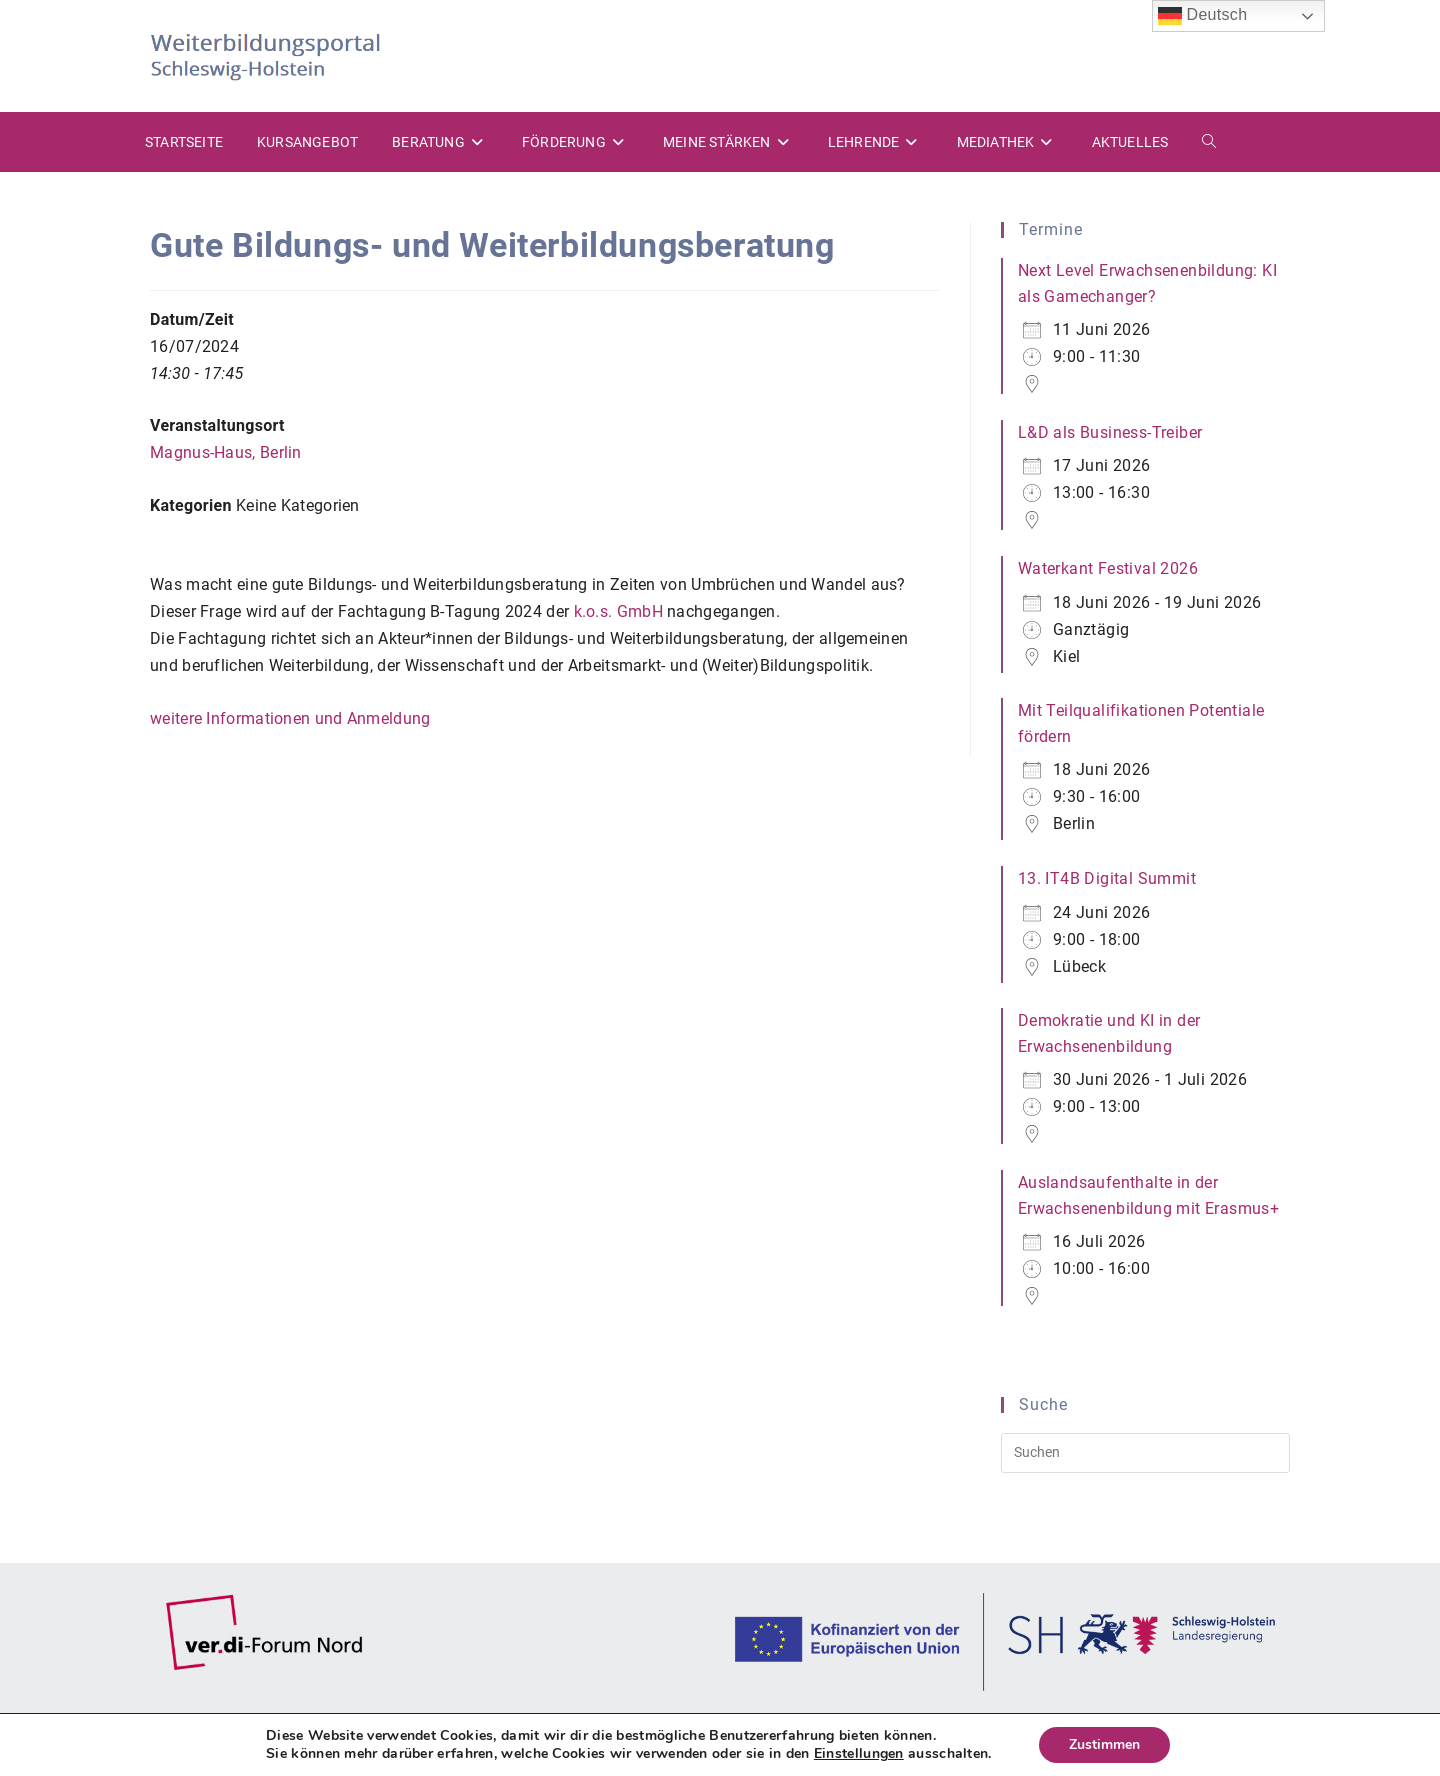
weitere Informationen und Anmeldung (290, 718)
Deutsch (1203, 16)
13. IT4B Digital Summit (1107, 878)
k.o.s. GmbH (621, 611)
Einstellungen (859, 1754)
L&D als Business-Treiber (1110, 432)
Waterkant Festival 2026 (1108, 568)
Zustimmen (1104, 1744)
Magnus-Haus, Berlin (226, 452)
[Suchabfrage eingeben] (1145, 1453)
